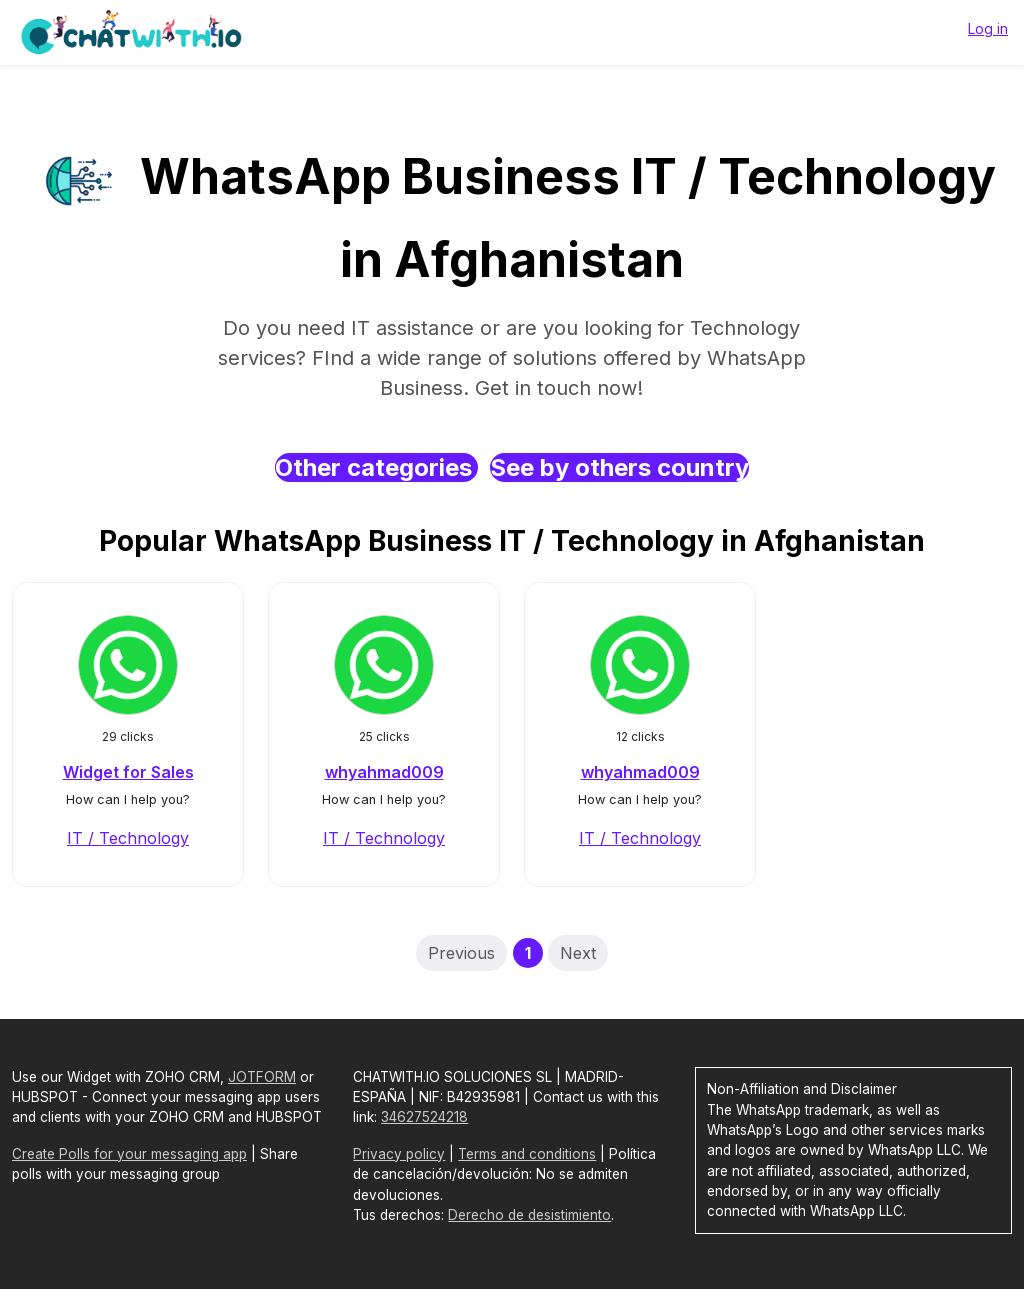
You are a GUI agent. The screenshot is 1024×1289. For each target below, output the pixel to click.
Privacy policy (399, 1154)
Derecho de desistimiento (529, 1215)
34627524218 (424, 1117)
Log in (988, 28)
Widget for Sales (128, 772)
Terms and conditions (527, 1154)
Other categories (376, 467)
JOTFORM (262, 1077)
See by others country (619, 467)
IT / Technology (128, 838)
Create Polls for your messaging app (129, 1154)
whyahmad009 (384, 772)
